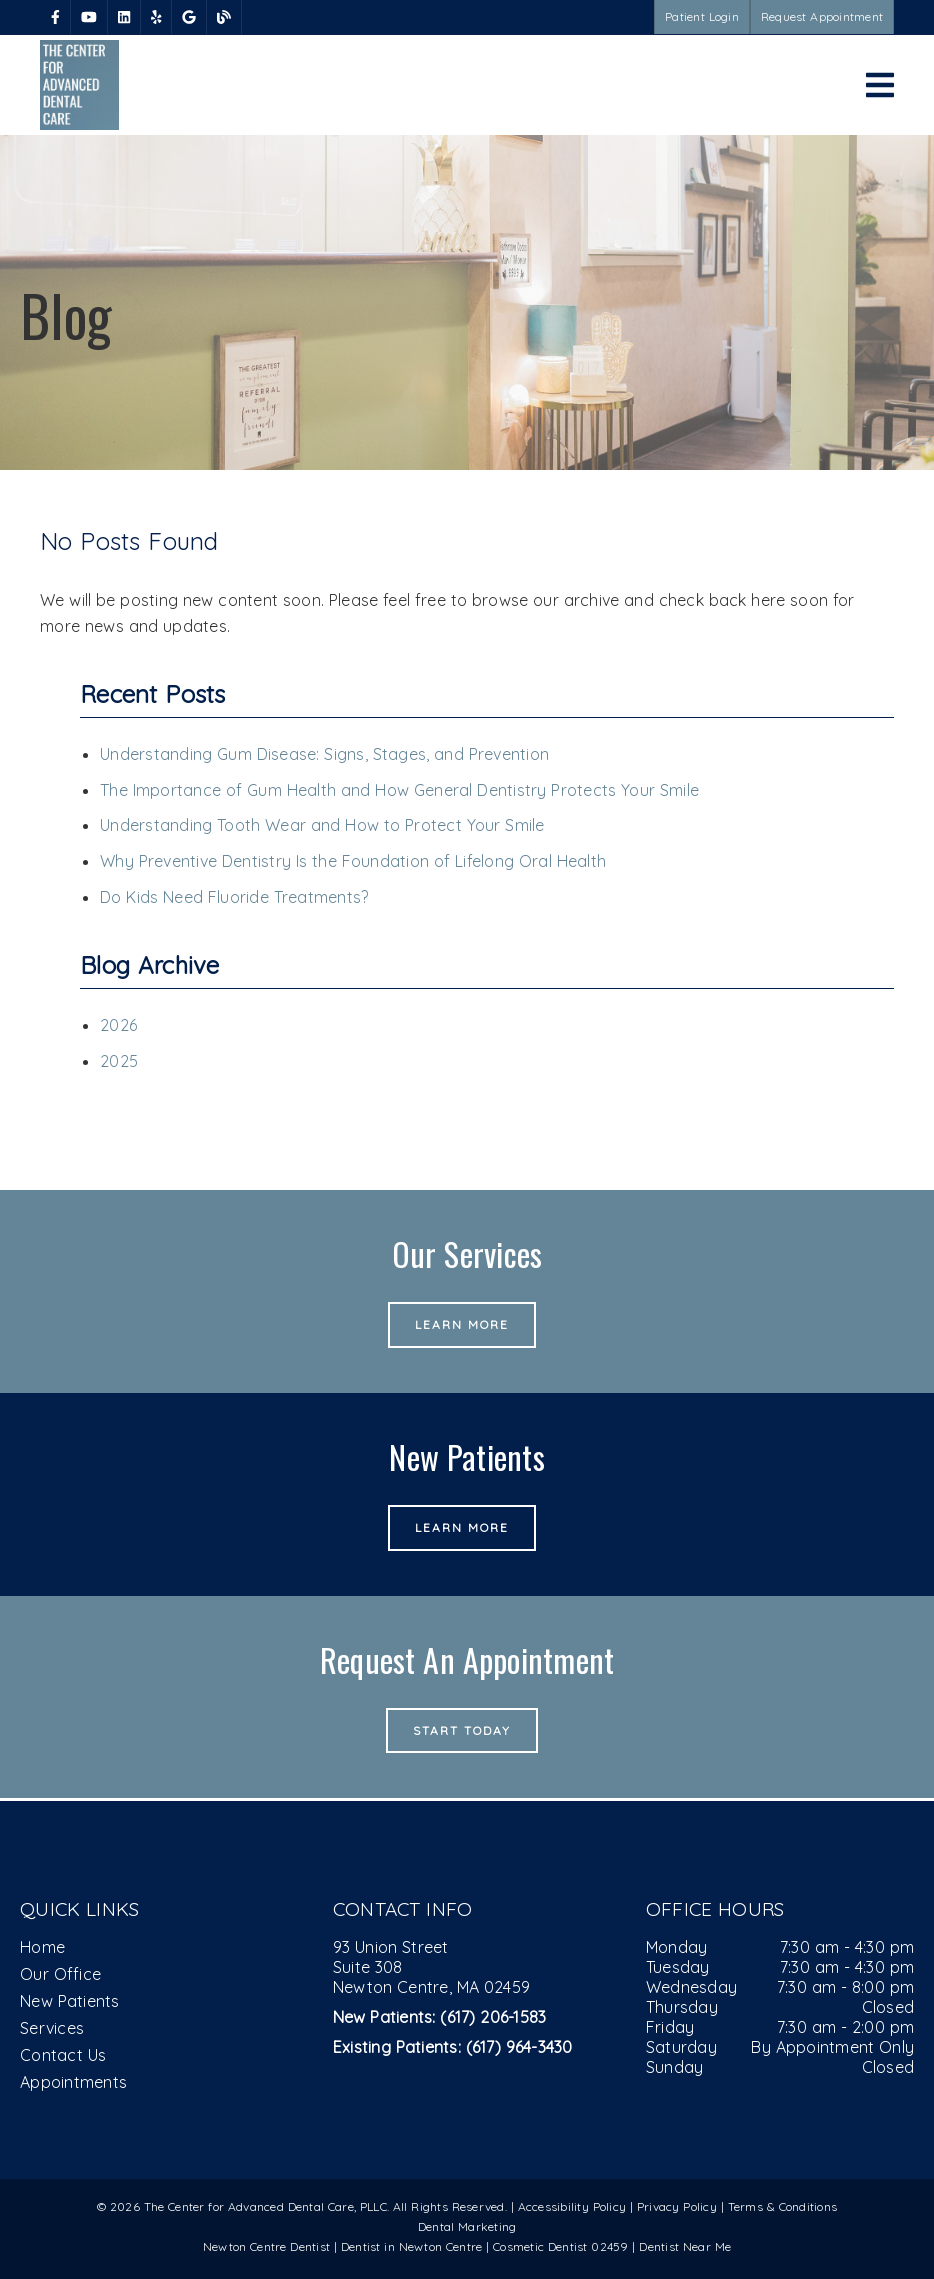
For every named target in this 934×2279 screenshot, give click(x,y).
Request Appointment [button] (822, 16)
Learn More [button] (462, 1324)
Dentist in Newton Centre (413, 2246)
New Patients (70, 2001)
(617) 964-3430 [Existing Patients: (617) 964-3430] (453, 2047)
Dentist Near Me (685, 2246)
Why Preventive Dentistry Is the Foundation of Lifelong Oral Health (353, 861)
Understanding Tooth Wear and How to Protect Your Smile (322, 825)
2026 (118, 1025)
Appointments (73, 2082)
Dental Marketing (467, 2226)
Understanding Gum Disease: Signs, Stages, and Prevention (324, 754)
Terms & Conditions (783, 2206)
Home (42, 1947)
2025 (119, 1061)
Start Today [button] (462, 1730)
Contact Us (63, 2055)
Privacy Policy (677, 2206)
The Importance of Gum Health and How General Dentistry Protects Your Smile (399, 790)
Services (52, 2028)
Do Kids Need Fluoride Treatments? (234, 897)
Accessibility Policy (572, 2206)
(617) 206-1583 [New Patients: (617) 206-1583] (440, 2017)
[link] (55, 17)
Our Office (60, 1974)
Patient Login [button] (702, 16)
